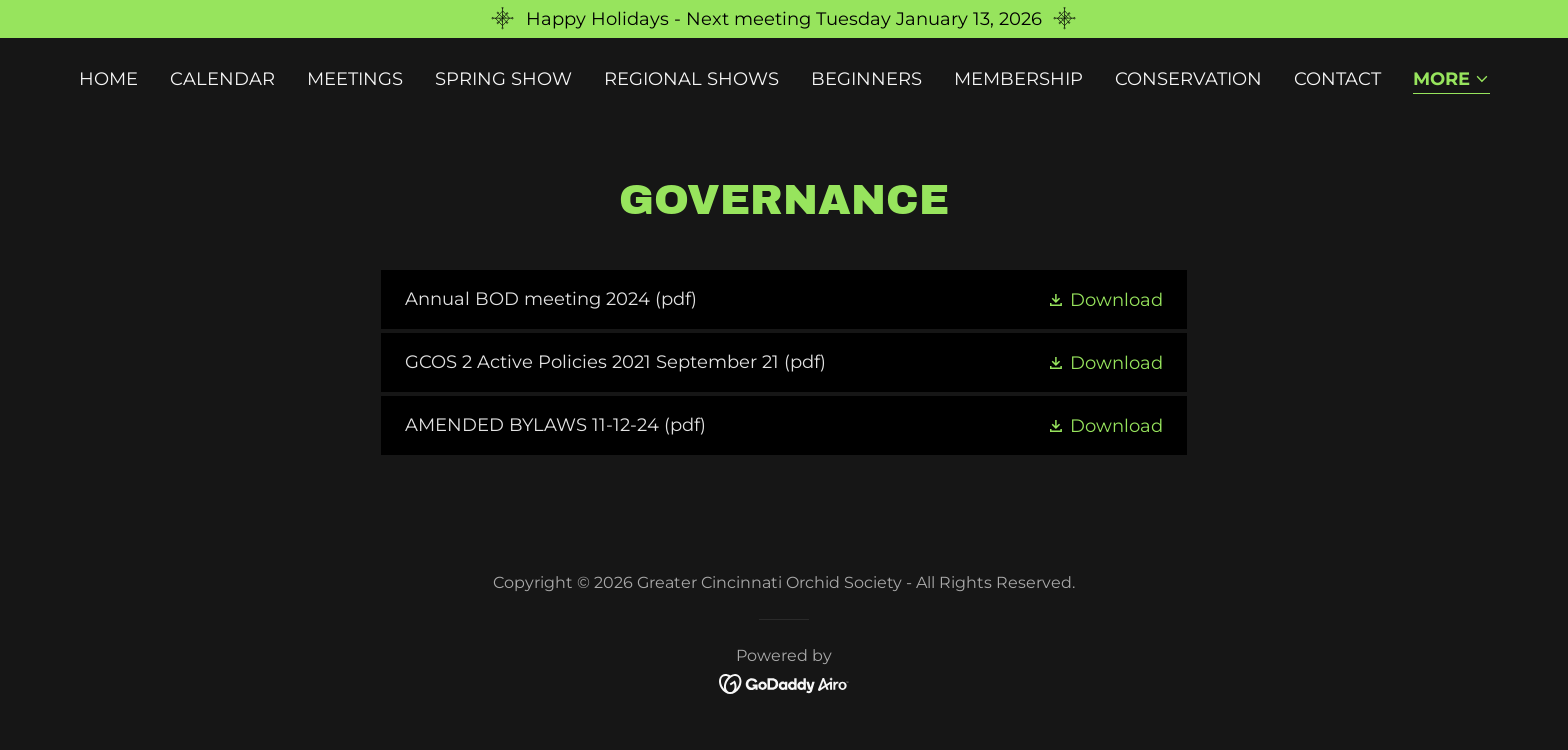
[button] (1451, 80)
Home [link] (108, 79)
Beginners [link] (866, 79)
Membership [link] (1018, 79)
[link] (783, 299)
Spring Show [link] (503, 79)
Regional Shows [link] (691, 79)
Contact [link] (1337, 79)
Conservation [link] (1188, 79)
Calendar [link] (222, 79)
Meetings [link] (355, 79)
